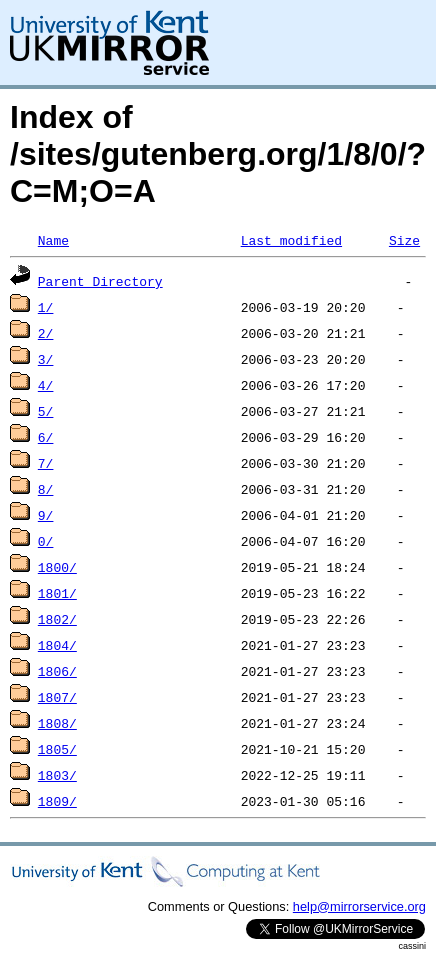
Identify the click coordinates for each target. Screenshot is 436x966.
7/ (46, 463)
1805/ (57, 749)
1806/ (57, 671)
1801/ (57, 593)
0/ (46, 541)
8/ (46, 489)
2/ (46, 333)
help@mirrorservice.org (359, 906)
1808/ (57, 723)
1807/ (57, 697)
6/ (46, 437)
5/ (46, 411)
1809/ (57, 801)
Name (53, 240)
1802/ (57, 619)
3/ (46, 359)
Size (404, 240)
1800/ (57, 567)
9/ (46, 515)
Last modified (291, 240)
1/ (46, 307)
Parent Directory (100, 281)
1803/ (57, 775)
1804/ (57, 645)
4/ (46, 385)
